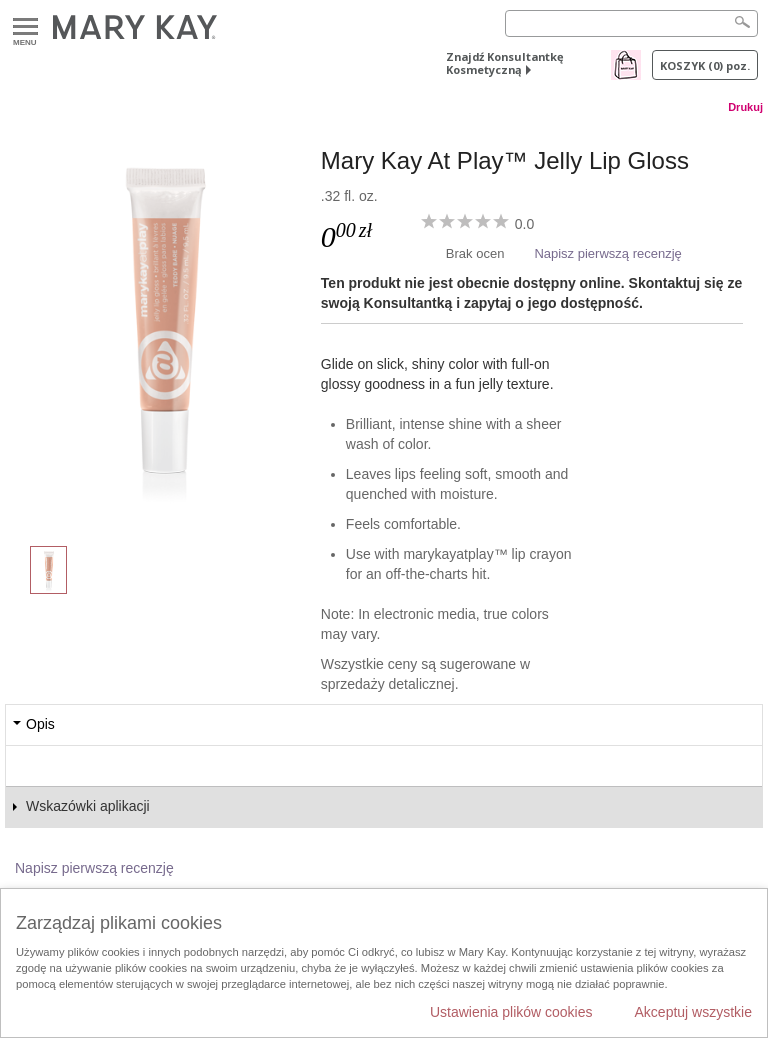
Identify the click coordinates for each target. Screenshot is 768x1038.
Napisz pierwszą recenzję (607, 253)
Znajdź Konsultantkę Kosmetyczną (505, 63)
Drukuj (745, 107)
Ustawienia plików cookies (511, 1012)
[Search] (631, 23)
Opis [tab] (40, 724)
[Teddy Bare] (163, 326)
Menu (25, 27)
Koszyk (705, 65)
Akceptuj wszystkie (693, 1012)
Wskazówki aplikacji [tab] (88, 806)
